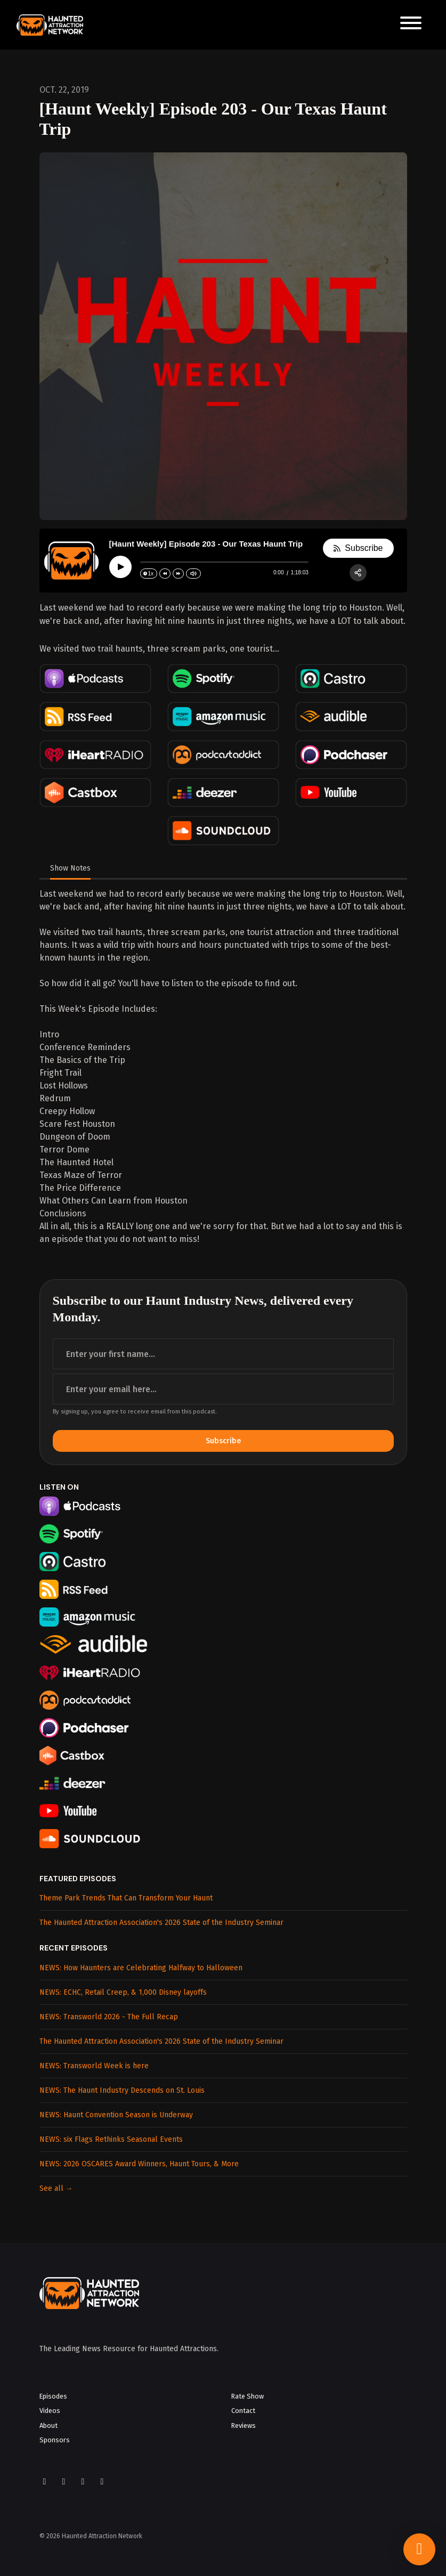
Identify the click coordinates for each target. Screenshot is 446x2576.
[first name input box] (223, 1353)
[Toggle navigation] (410, 25)
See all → (56, 2188)
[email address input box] (223, 1389)
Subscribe (223, 1440)
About (48, 2425)
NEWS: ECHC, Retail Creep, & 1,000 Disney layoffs (123, 1992)
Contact (243, 2411)
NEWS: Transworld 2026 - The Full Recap (108, 2016)
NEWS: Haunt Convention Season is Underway (116, 2114)
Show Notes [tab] (70, 868)
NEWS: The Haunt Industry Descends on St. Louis (122, 2090)
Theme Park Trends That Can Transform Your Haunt (126, 1898)
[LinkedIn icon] (102, 2482)
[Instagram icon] (64, 2482)
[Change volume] (193, 573)
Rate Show (247, 2396)
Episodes (53, 2396)
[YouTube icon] (83, 2482)
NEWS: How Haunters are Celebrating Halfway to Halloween (140, 1967)
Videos (49, 2411)
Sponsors (54, 2440)
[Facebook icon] (44, 2482)
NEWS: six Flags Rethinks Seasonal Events (111, 2139)
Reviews (243, 2425)
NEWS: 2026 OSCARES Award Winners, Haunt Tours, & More (139, 2163)
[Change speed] (149, 573)
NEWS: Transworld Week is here (94, 2065)
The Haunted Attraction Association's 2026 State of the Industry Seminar (161, 1922)
